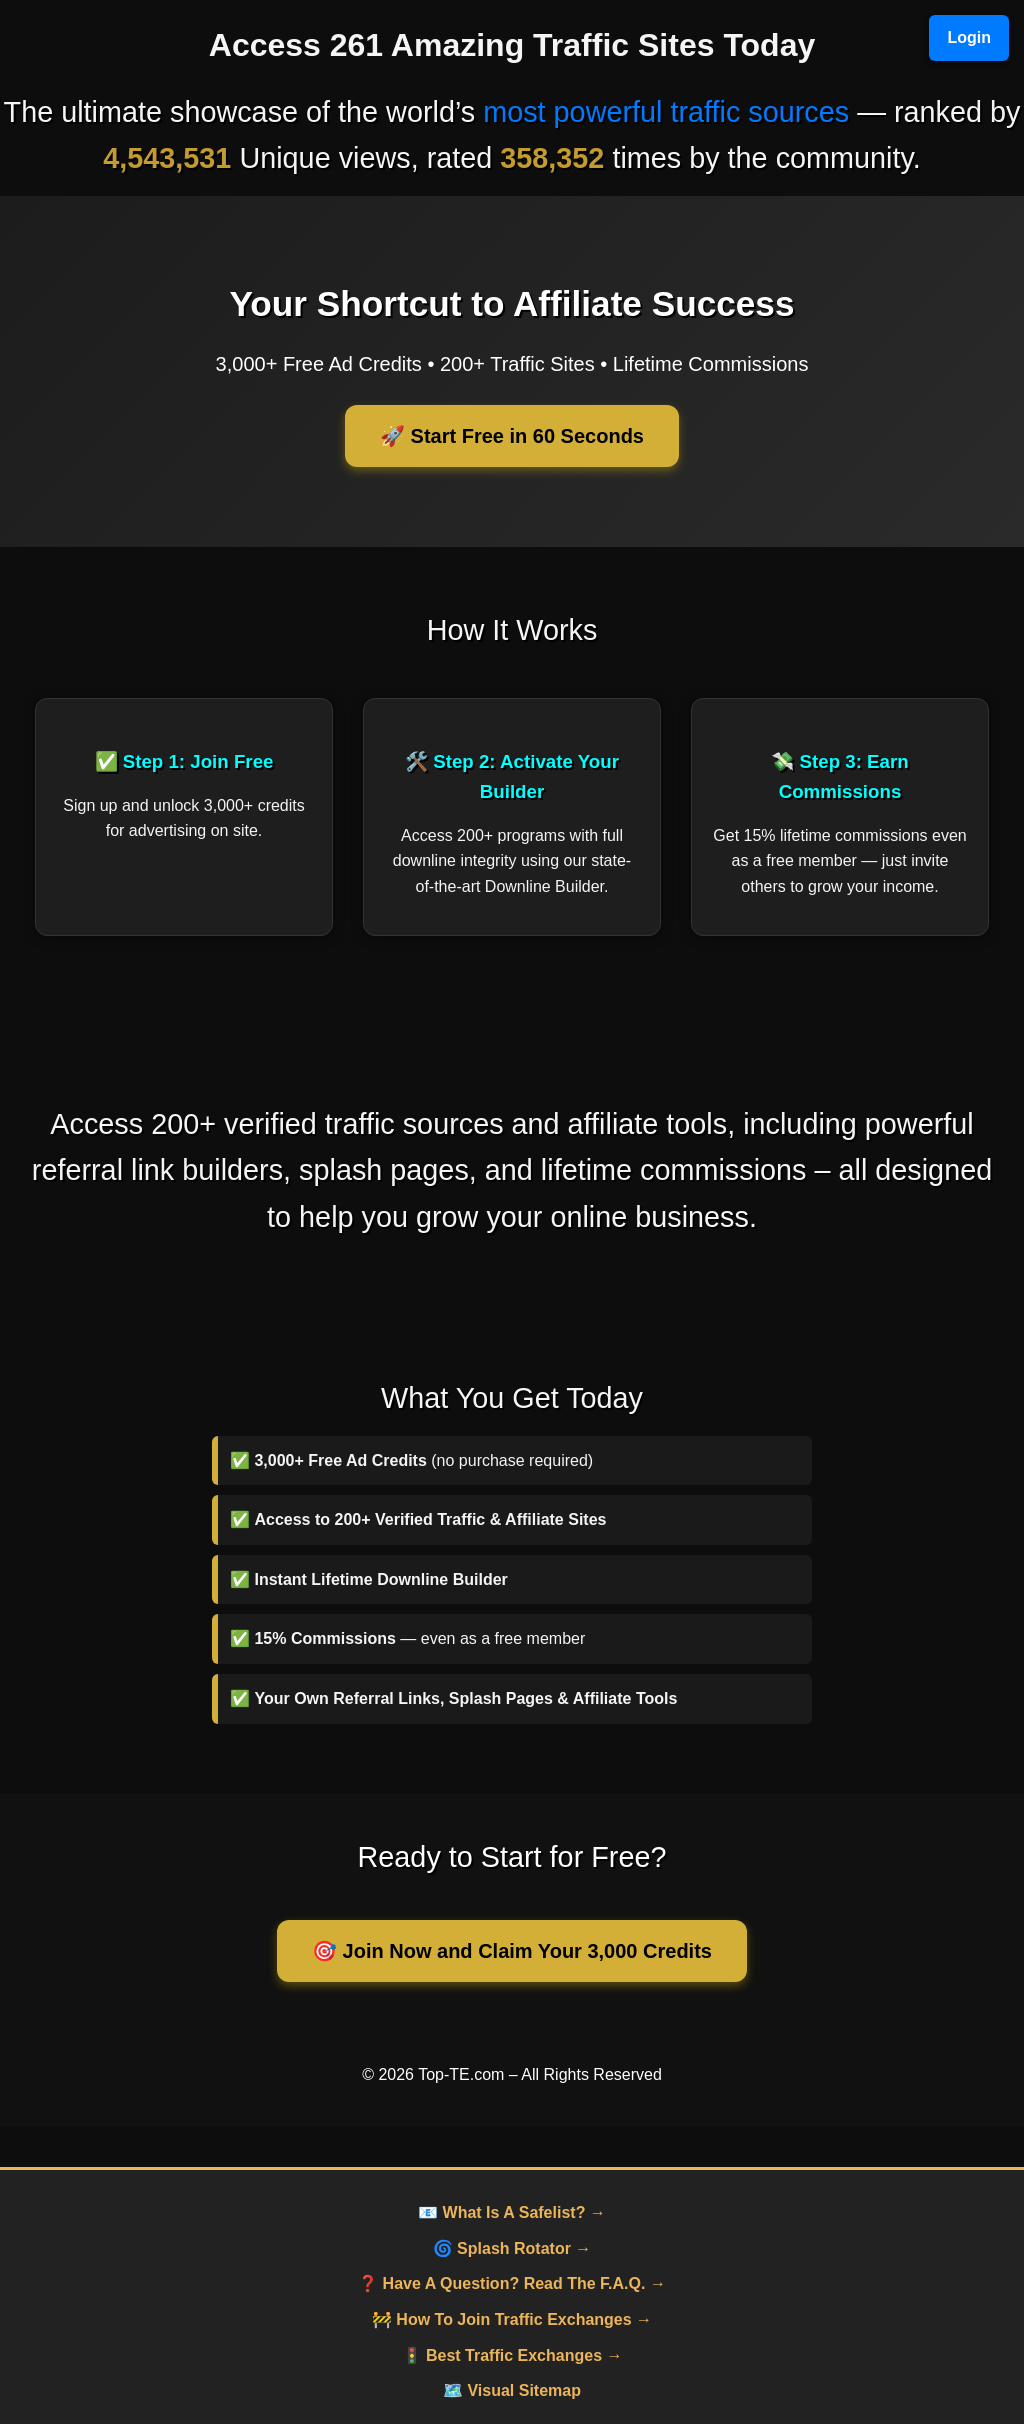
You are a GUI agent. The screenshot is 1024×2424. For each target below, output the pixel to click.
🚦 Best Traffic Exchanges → (512, 2355)
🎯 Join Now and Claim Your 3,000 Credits (512, 1951)
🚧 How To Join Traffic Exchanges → (512, 2319)
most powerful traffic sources (666, 112)
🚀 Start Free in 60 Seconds (512, 436)
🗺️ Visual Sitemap (512, 2390)
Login (969, 37)
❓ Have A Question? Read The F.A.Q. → (512, 2283)
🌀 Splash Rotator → (512, 2248)
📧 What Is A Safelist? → (512, 2212)
